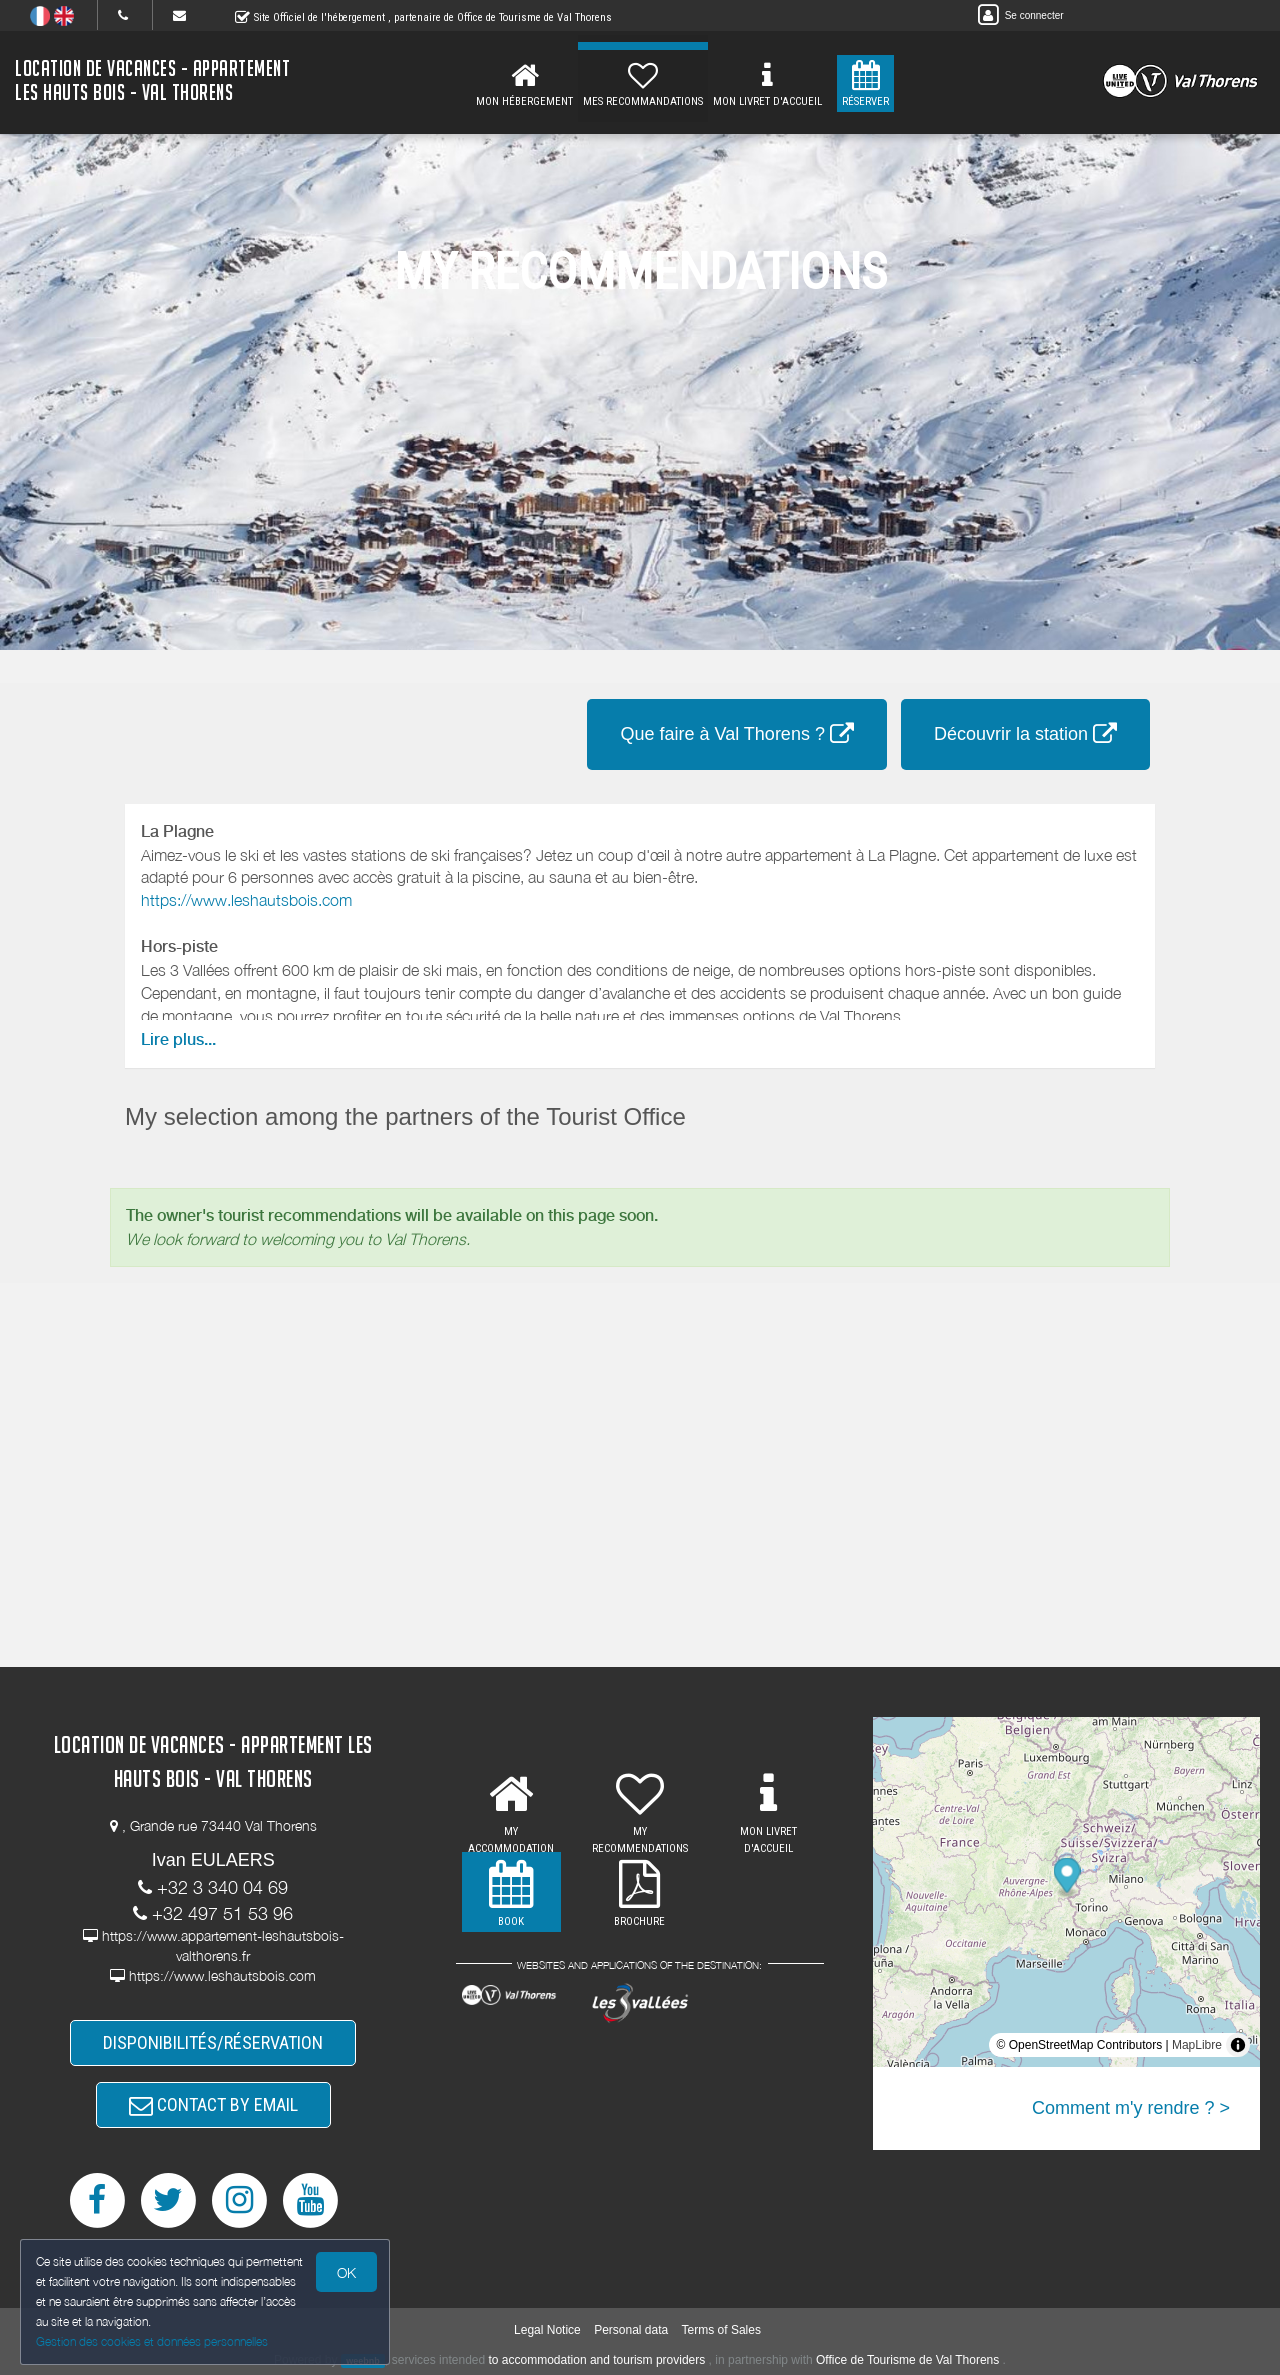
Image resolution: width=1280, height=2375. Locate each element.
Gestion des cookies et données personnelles (152, 2341)
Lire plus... (178, 1039)
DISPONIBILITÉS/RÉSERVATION (213, 2042)
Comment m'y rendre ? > (1131, 2108)
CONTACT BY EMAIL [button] (213, 2104)
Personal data (631, 2330)
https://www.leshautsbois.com (246, 900)
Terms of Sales (721, 2330)
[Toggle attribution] (1238, 2045)
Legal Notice (547, 2330)
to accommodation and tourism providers (597, 2360)
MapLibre (1197, 2045)
